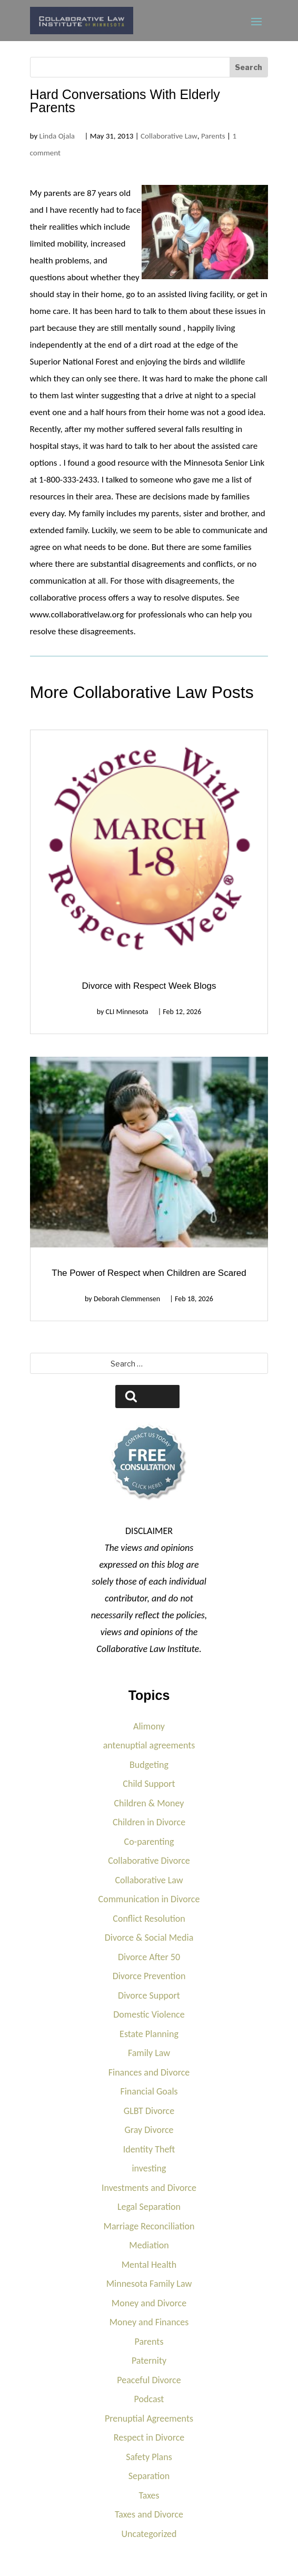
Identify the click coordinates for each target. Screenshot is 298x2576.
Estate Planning (149, 2034)
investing (149, 2168)
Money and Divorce (149, 2303)
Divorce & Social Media (149, 1937)
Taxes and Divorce (149, 2514)
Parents (213, 136)
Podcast (149, 2399)
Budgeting (149, 1765)
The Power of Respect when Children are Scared (149, 1273)
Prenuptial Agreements (149, 2418)
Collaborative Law (169, 136)
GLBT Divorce (149, 2111)
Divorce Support (149, 1995)
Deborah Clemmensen (127, 1298)
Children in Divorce (149, 1822)
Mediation (148, 2245)
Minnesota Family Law (149, 2283)
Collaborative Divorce (149, 1860)
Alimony (149, 1726)
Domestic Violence (148, 2014)
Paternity (149, 2360)
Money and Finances (149, 2322)
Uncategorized (148, 2534)
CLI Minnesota (127, 1011)
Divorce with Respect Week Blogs (149, 986)
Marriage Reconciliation (149, 2226)
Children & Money (149, 1803)
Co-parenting (149, 1841)
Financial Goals (148, 2091)
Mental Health (149, 2264)
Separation (149, 2476)
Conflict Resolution (149, 1918)
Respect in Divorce (149, 2437)
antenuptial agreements (149, 1745)
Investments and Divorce (149, 2188)
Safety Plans (149, 2457)
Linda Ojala (57, 136)
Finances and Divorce (149, 2072)
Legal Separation (149, 2207)
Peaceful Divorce (149, 2380)
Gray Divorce (148, 2130)
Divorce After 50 (149, 1957)
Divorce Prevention (149, 1976)
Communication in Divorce (149, 1899)
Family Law (149, 2053)
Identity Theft (149, 2149)
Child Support (149, 1784)
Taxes (148, 2495)
